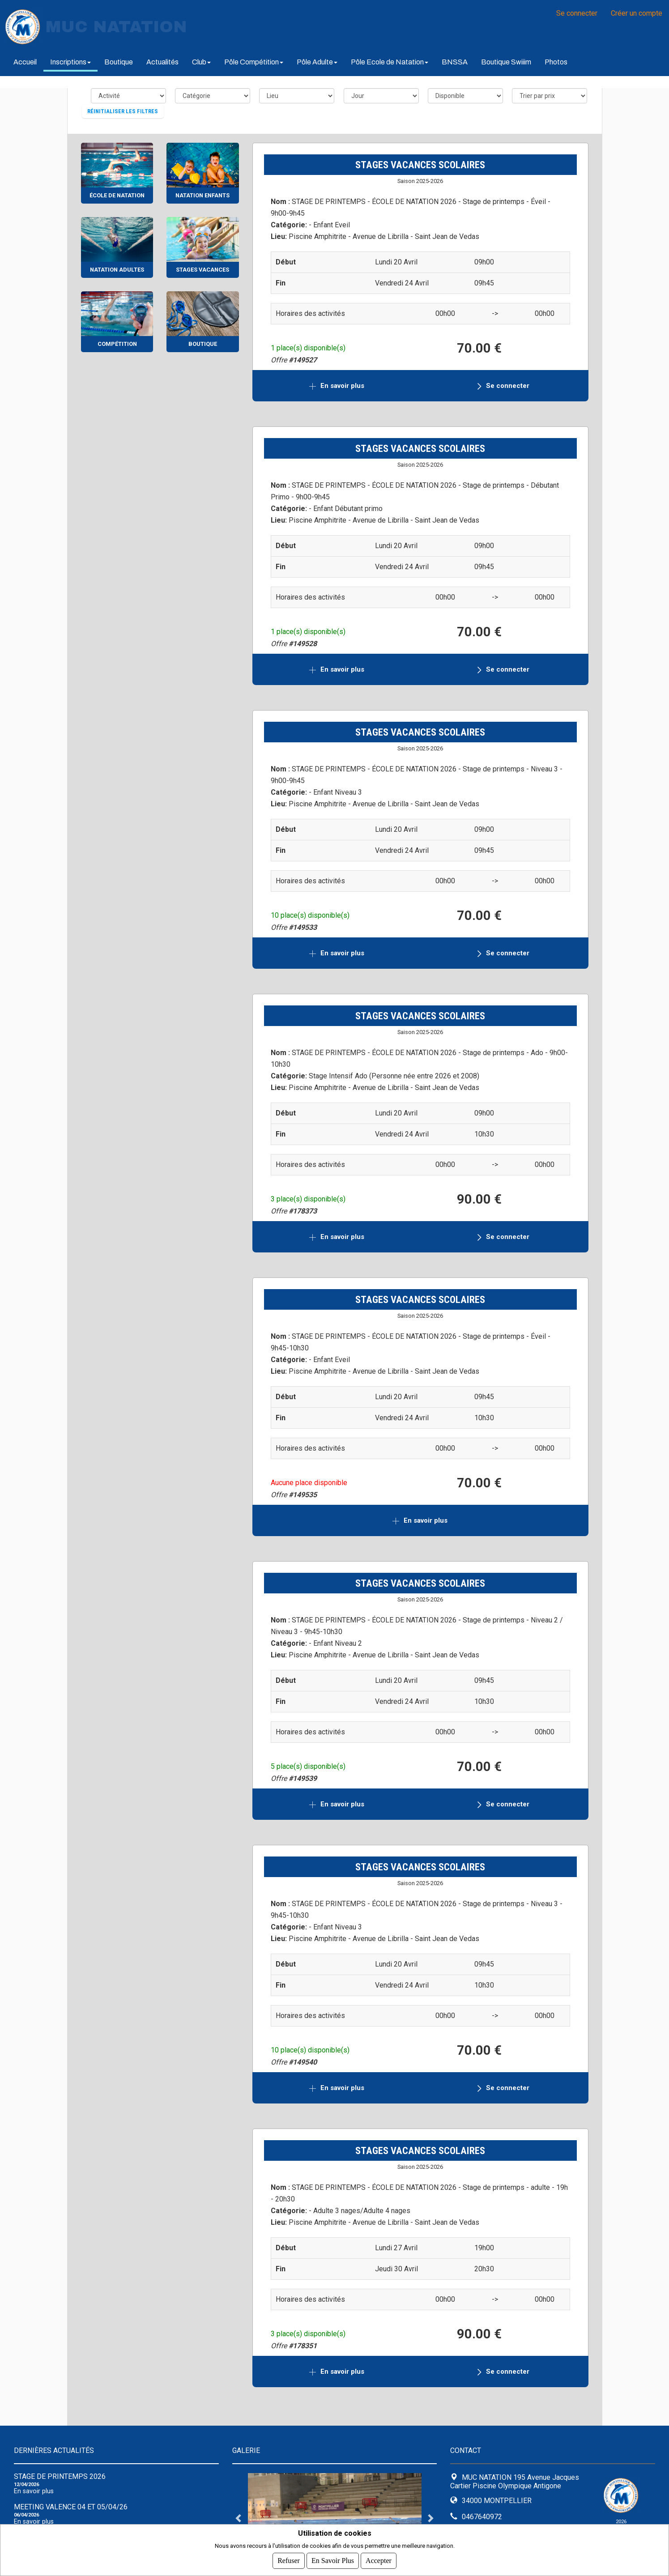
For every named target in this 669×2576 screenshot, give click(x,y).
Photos (556, 62)
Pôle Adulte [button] (317, 62)
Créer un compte (636, 13)
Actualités (162, 62)
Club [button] (201, 62)
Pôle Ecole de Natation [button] (389, 62)
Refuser (288, 2560)
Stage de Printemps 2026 (60, 2476)
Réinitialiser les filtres (122, 111)
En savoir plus (343, 386)
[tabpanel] (335, 2518)
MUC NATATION (116, 27)
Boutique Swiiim (506, 62)
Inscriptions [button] (70, 62)
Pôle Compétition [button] (253, 62)
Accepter (379, 2560)
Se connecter (576, 13)
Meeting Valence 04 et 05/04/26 (71, 2507)
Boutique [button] (118, 62)
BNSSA (455, 62)
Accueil (25, 62)
